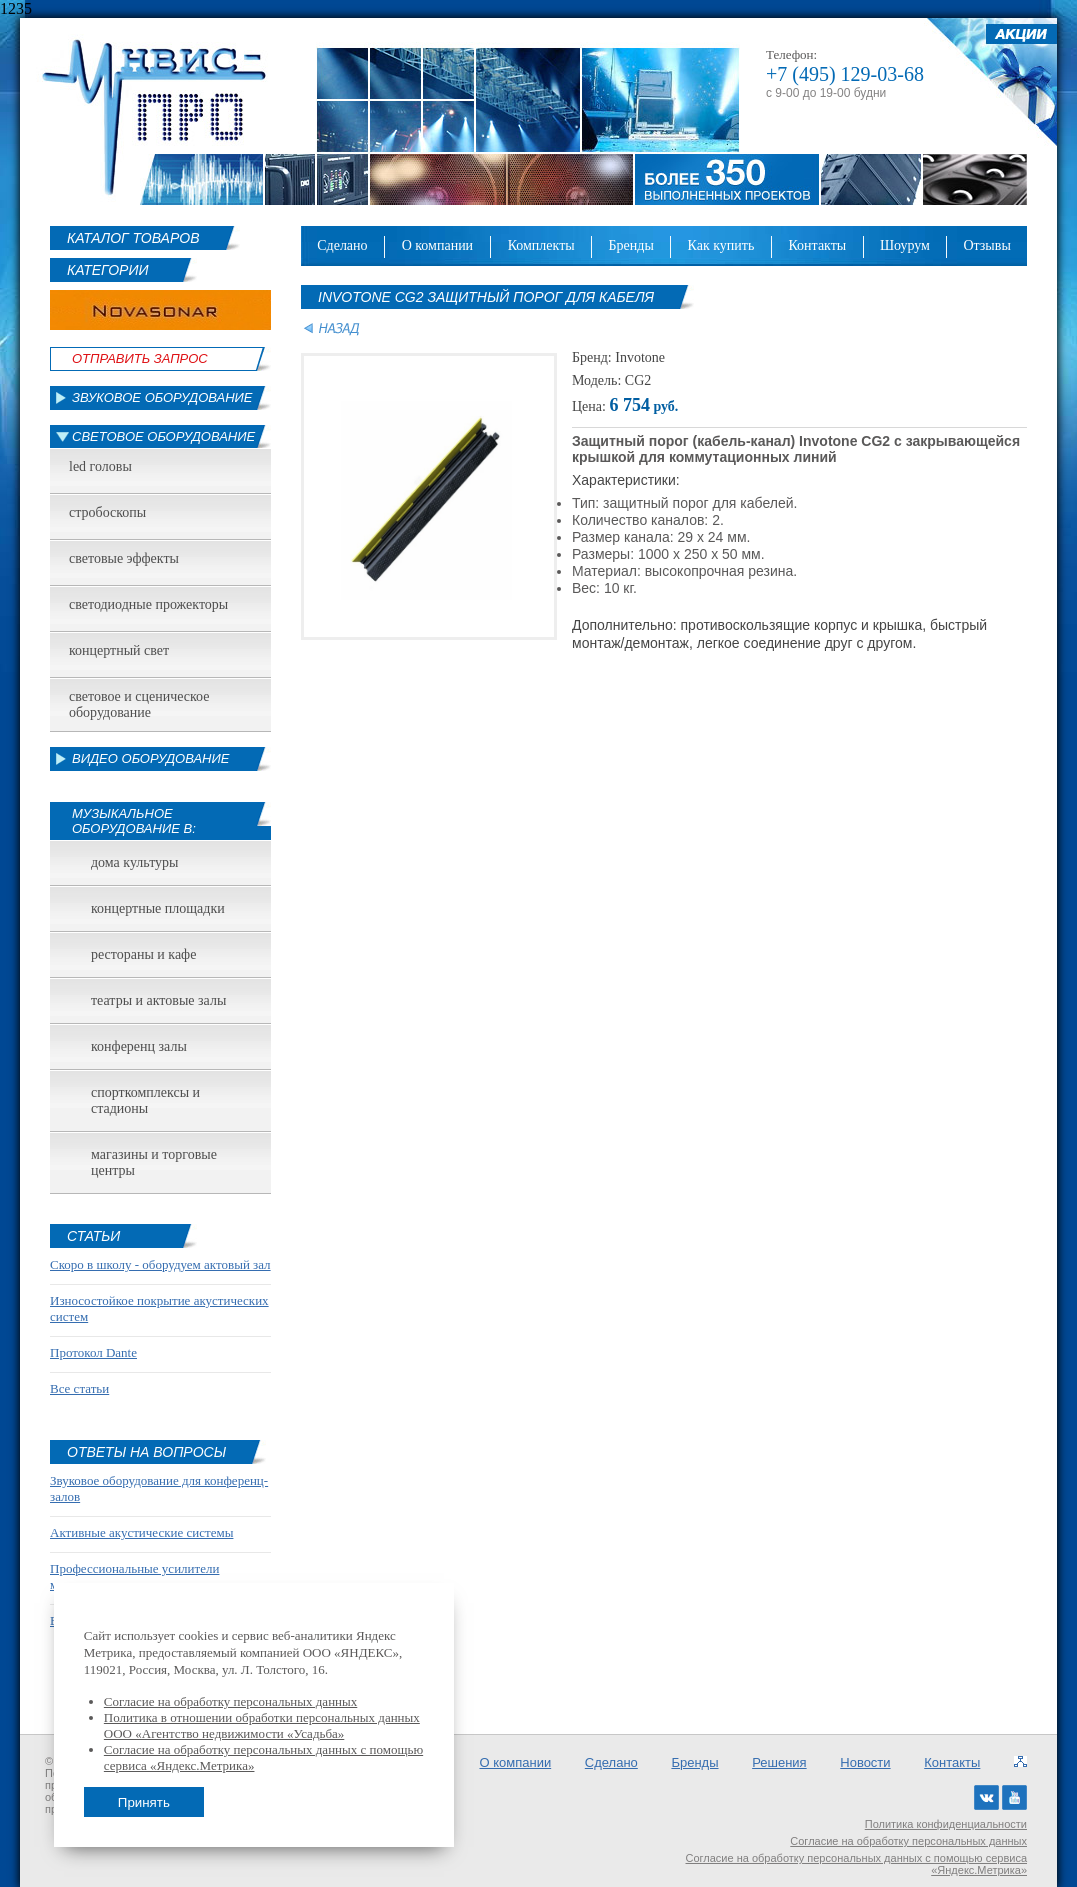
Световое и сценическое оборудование (139, 704)
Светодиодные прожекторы (148, 604)
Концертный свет (119, 650)
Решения (779, 1762)
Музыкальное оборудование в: (134, 821)
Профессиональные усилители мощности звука (134, 1576)
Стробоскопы (107, 512)
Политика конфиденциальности (946, 1824)
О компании (438, 245)
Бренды (631, 245)
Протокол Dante (93, 1352)
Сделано (342, 245)
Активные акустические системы (141, 1532)
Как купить (721, 245)
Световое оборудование (163, 436)
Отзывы (986, 245)
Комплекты (541, 245)
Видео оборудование (150, 758)
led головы (100, 466)
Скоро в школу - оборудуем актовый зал (160, 1264)
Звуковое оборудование (162, 397)
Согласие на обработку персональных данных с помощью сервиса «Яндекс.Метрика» (857, 1864)
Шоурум (905, 245)
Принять (144, 1802)
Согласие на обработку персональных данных (908, 1841)
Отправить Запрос (140, 358)
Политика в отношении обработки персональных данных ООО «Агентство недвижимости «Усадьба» (262, 1725)
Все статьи (79, 1388)
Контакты (817, 245)
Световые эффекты (124, 558)
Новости (865, 1762)
